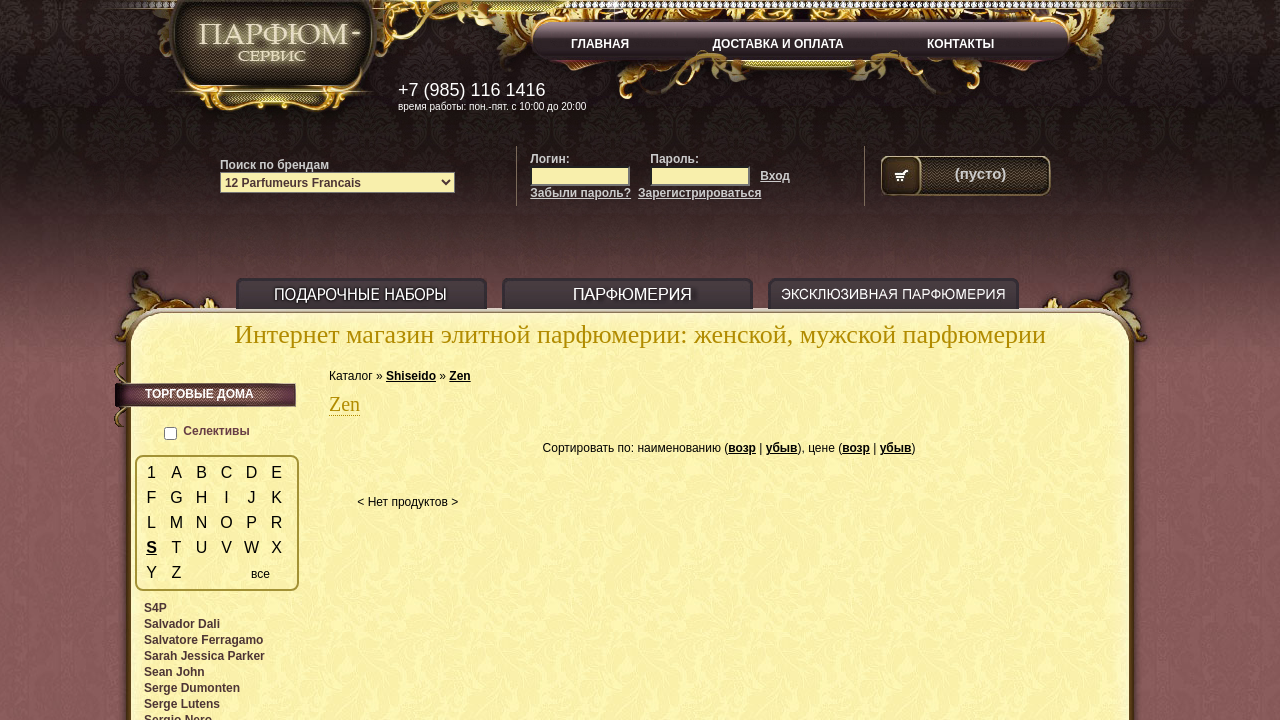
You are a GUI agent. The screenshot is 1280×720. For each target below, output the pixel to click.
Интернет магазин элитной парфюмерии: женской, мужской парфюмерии (640, 334)
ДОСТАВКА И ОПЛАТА (778, 44)
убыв (782, 448)
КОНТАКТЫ (960, 44)
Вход (775, 176)
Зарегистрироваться (699, 193)
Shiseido (411, 376)
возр (742, 448)
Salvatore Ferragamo (203, 640)
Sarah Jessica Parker (204, 656)
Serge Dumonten (192, 688)
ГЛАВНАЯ (600, 44)
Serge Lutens (182, 704)
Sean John (174, 672)
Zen (459, 376)
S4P (155, 608)
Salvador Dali (182, 624)
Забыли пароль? (580, 193)
